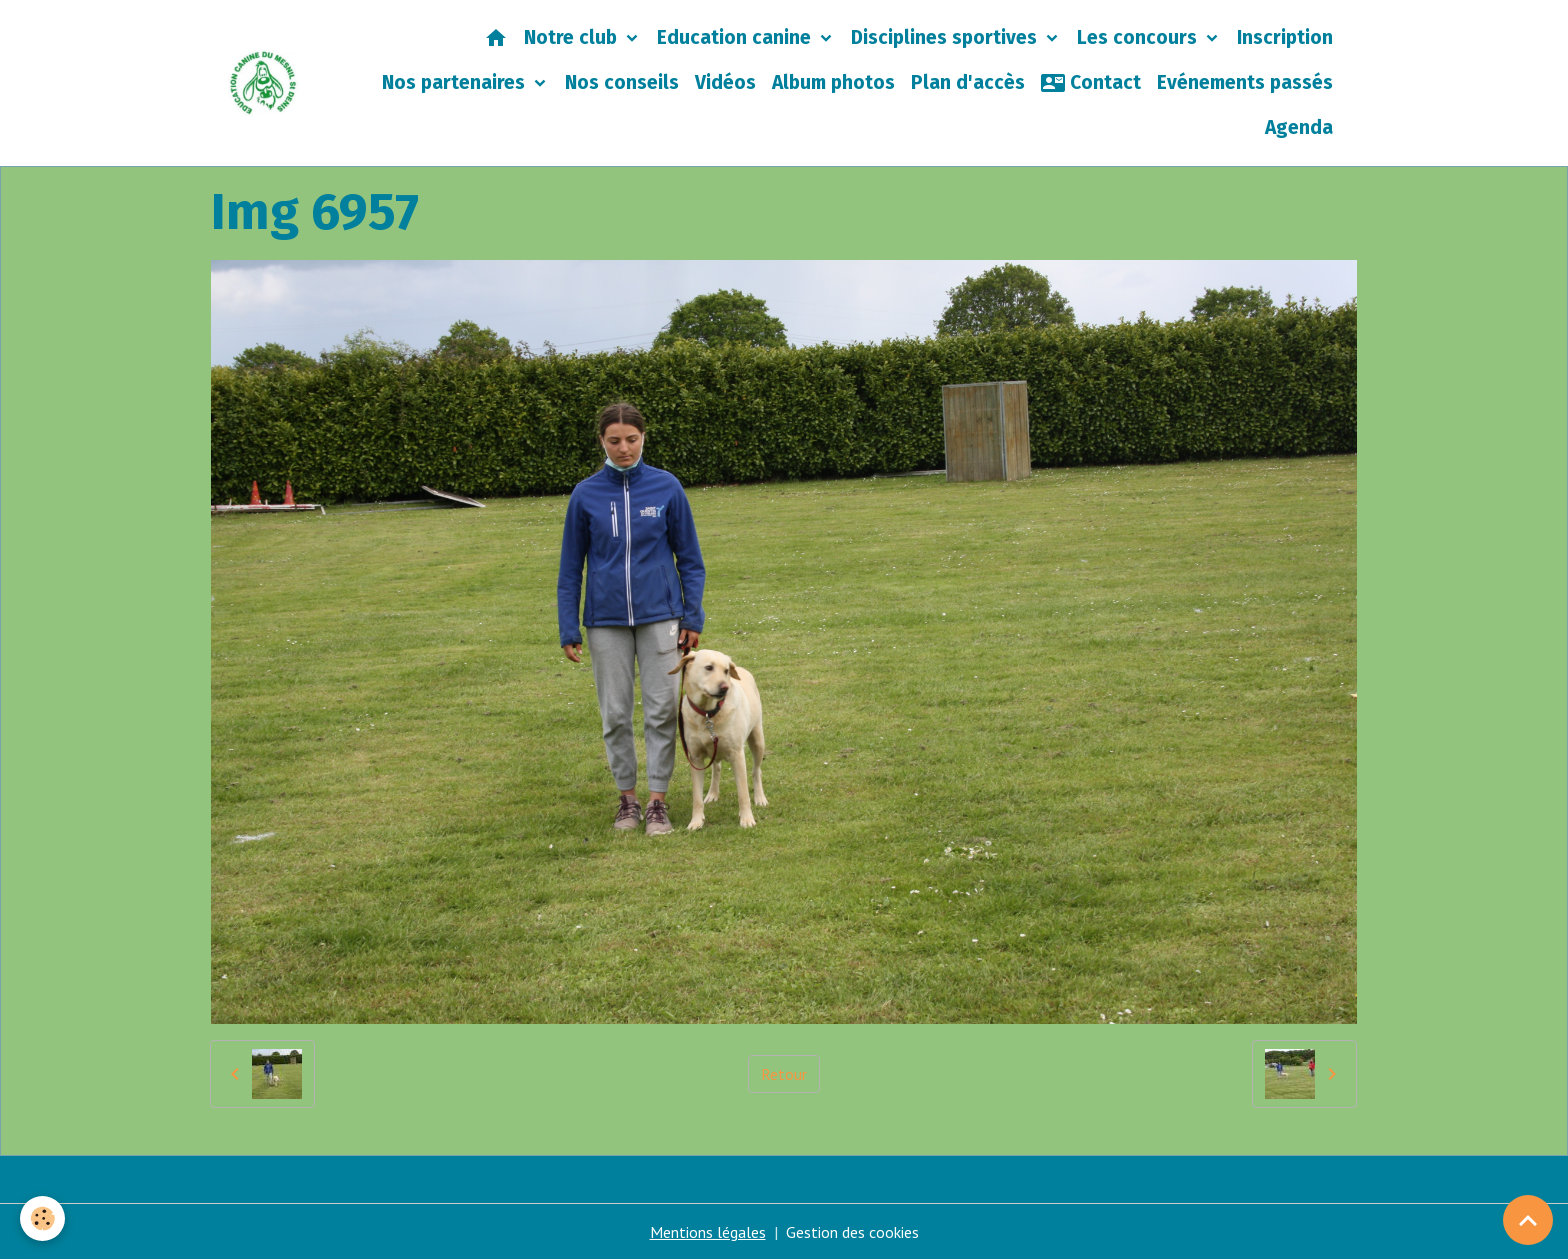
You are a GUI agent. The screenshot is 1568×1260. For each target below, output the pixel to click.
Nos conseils (622, 82)
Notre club (573, 37)
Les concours (1139, 37)
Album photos (833, 82)
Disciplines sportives (946, 37)
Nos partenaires (456, 82)
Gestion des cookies (852, 1232)
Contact (1091, 83)
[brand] (263, 83)
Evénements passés (1245, 82)
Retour (784, 1074)
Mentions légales (708, 1232)
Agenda (1299, 127)
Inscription (1285, 37)
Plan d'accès (968, 82)
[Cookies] (42, 1218)
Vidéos (725, 82)
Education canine (736, 37)
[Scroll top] (1528, 1220)
